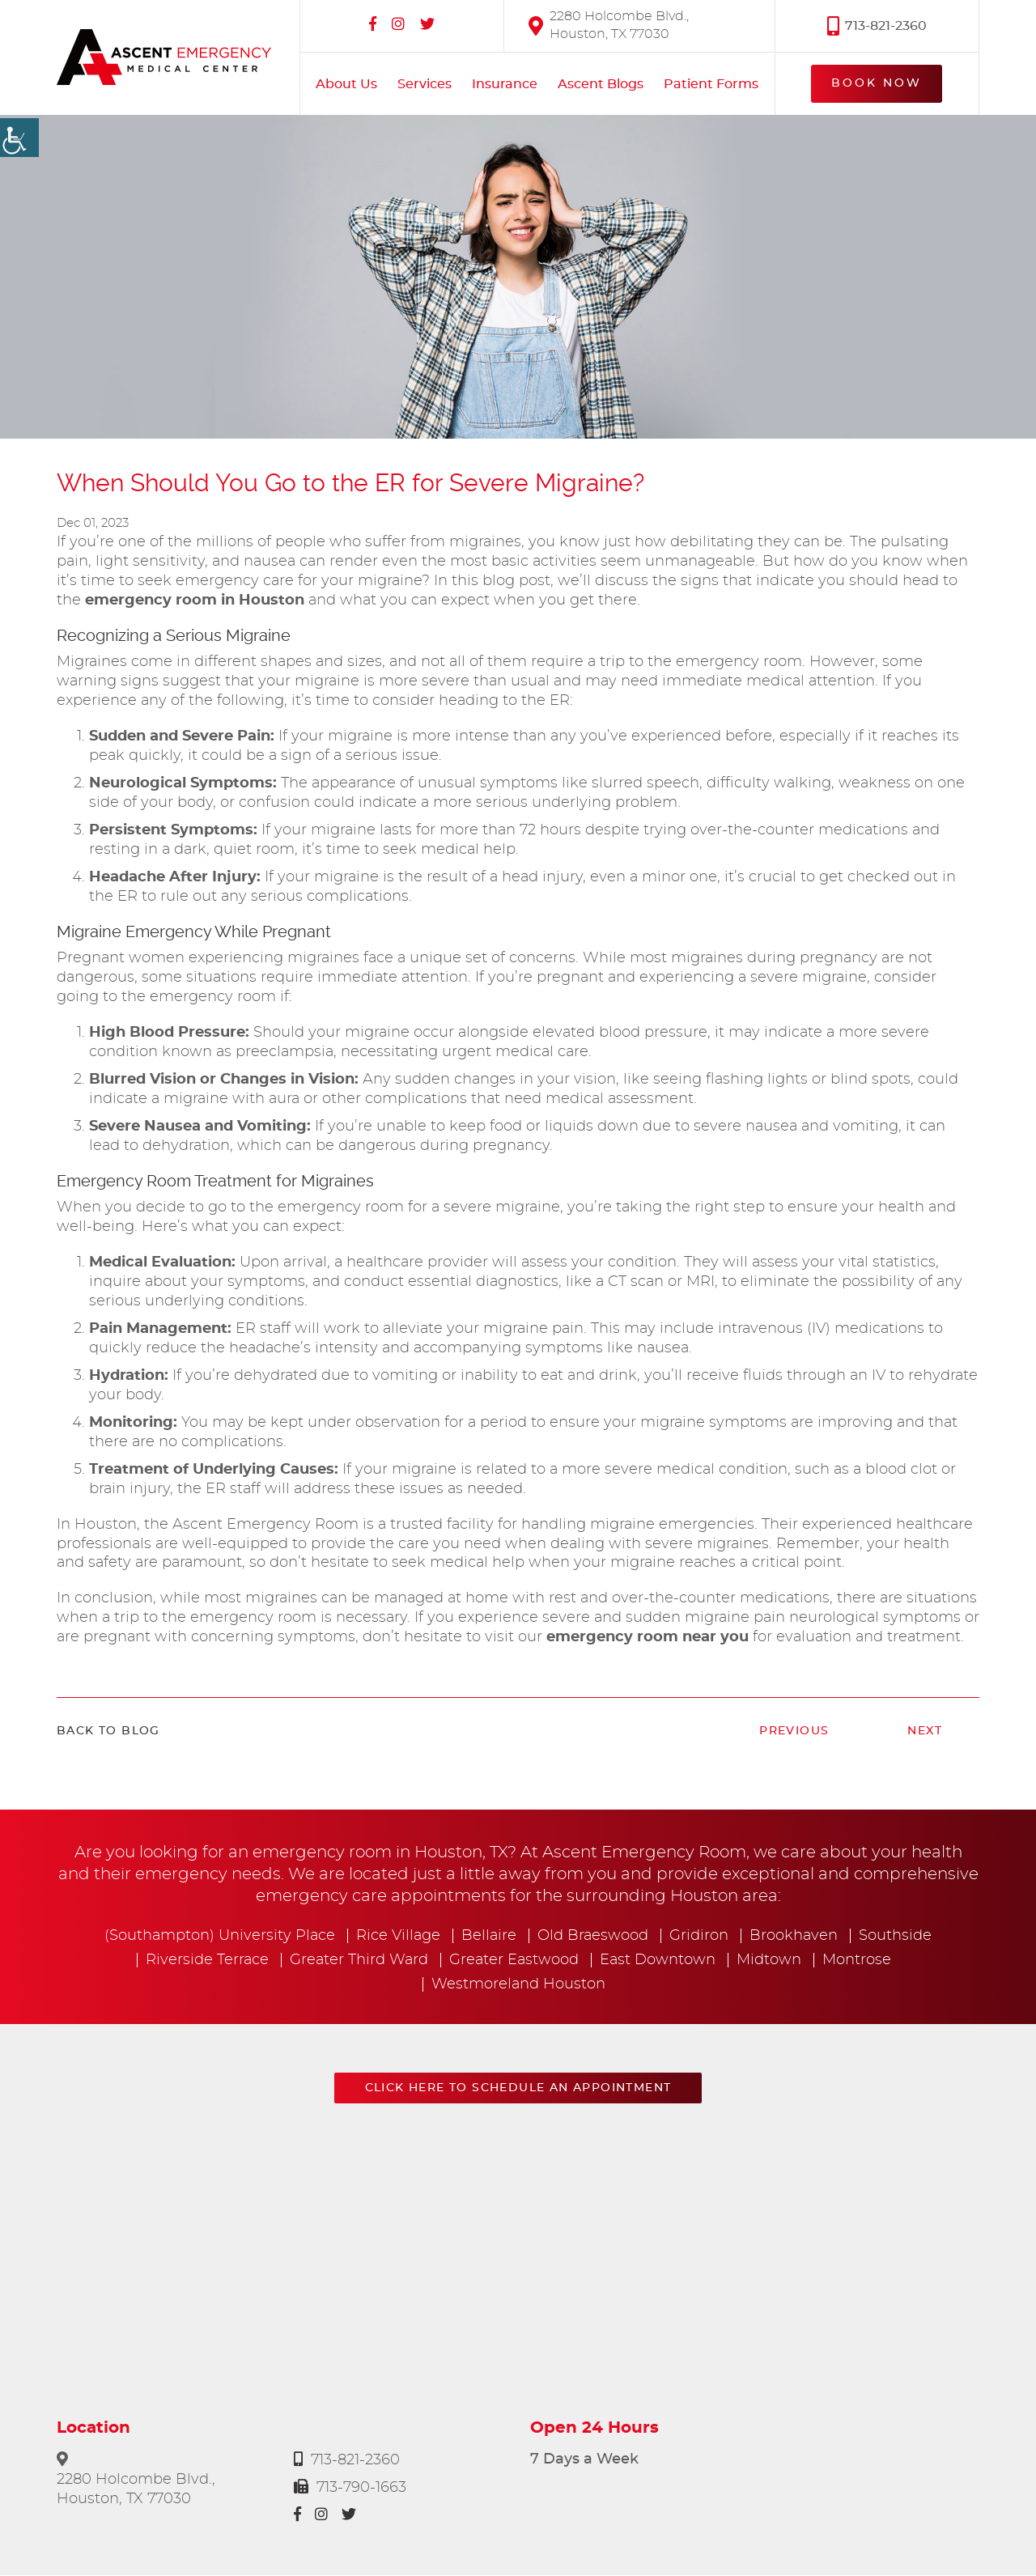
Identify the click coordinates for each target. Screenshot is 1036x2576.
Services (424, 84)
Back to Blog (108, 1732)
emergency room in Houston (194, 601)
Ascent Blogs (600, 84)
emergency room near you (647, 1638)
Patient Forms (711, 84)
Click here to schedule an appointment (518, 2088)
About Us (346, 84)
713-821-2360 (877, 25)
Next (924, 1732)
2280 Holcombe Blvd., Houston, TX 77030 (609, 25)
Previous (794, 1732)
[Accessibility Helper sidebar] (19, 137)
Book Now (876, 83)
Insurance (504, 84)
